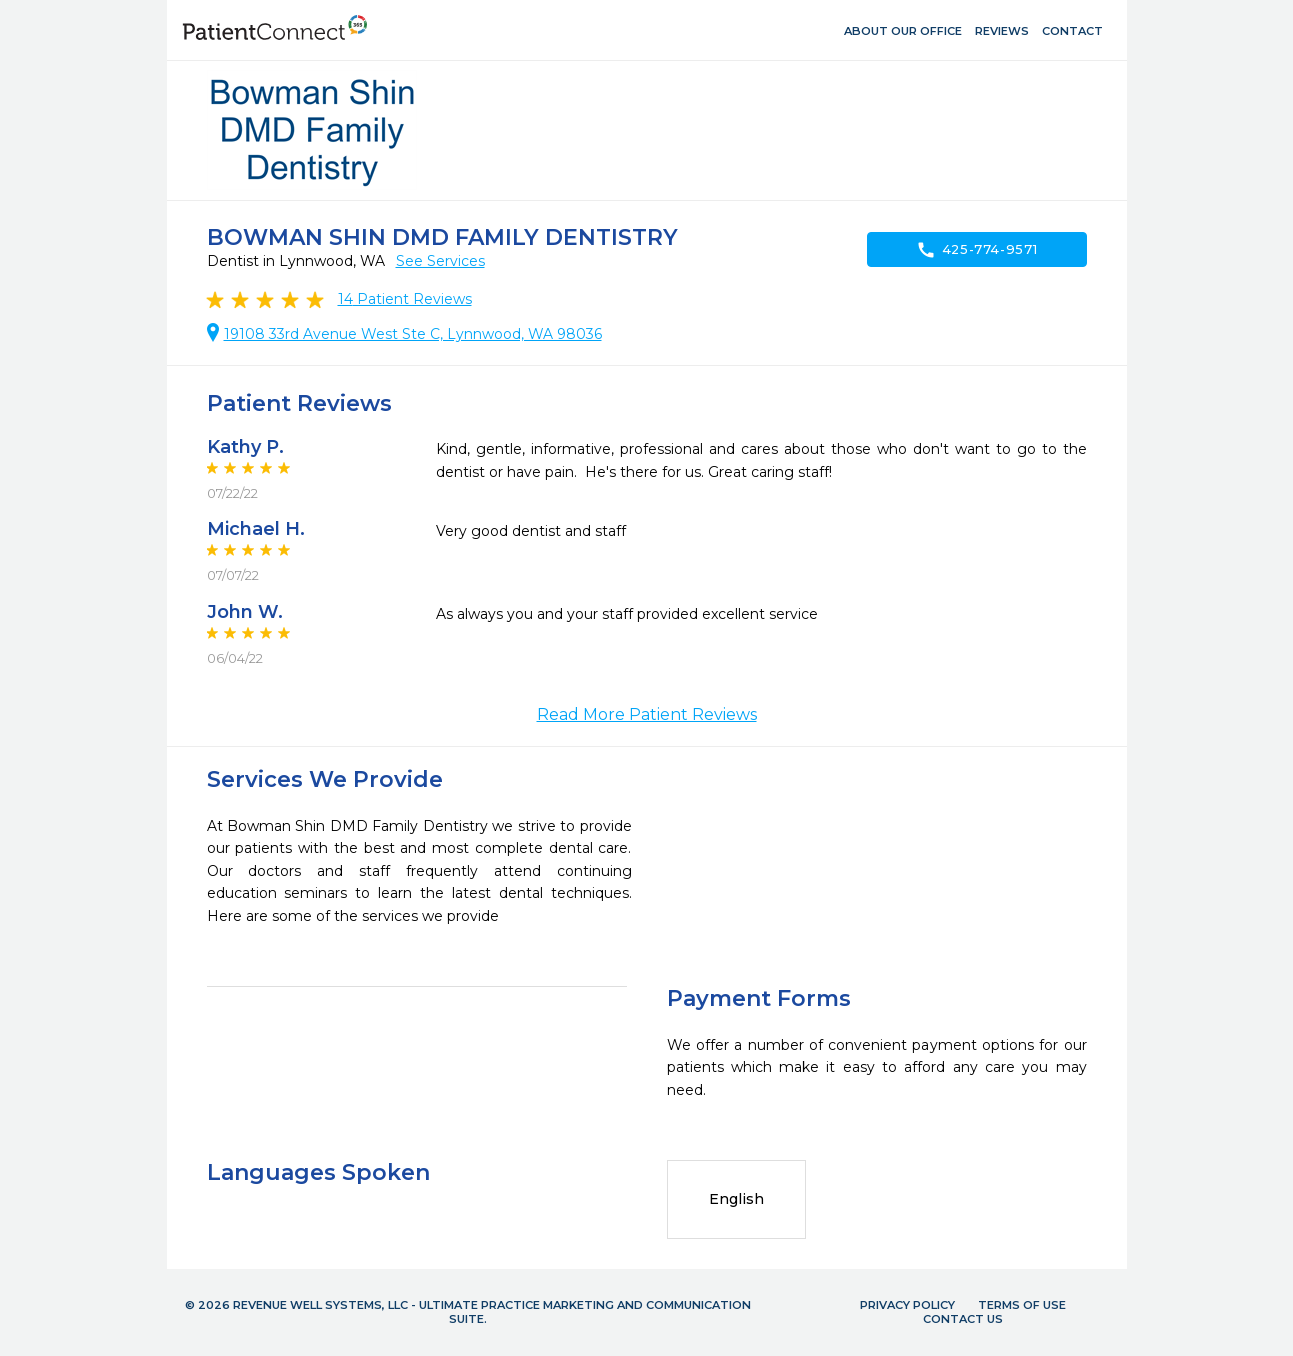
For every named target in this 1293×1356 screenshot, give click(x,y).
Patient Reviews (405, 299)
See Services (440, 261)
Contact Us (963, 1319)
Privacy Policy (907, 1305)
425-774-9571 (977, 250)
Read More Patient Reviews (647, 714)
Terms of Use (1022, 1305)
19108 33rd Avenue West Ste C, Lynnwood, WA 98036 (413, 334)
